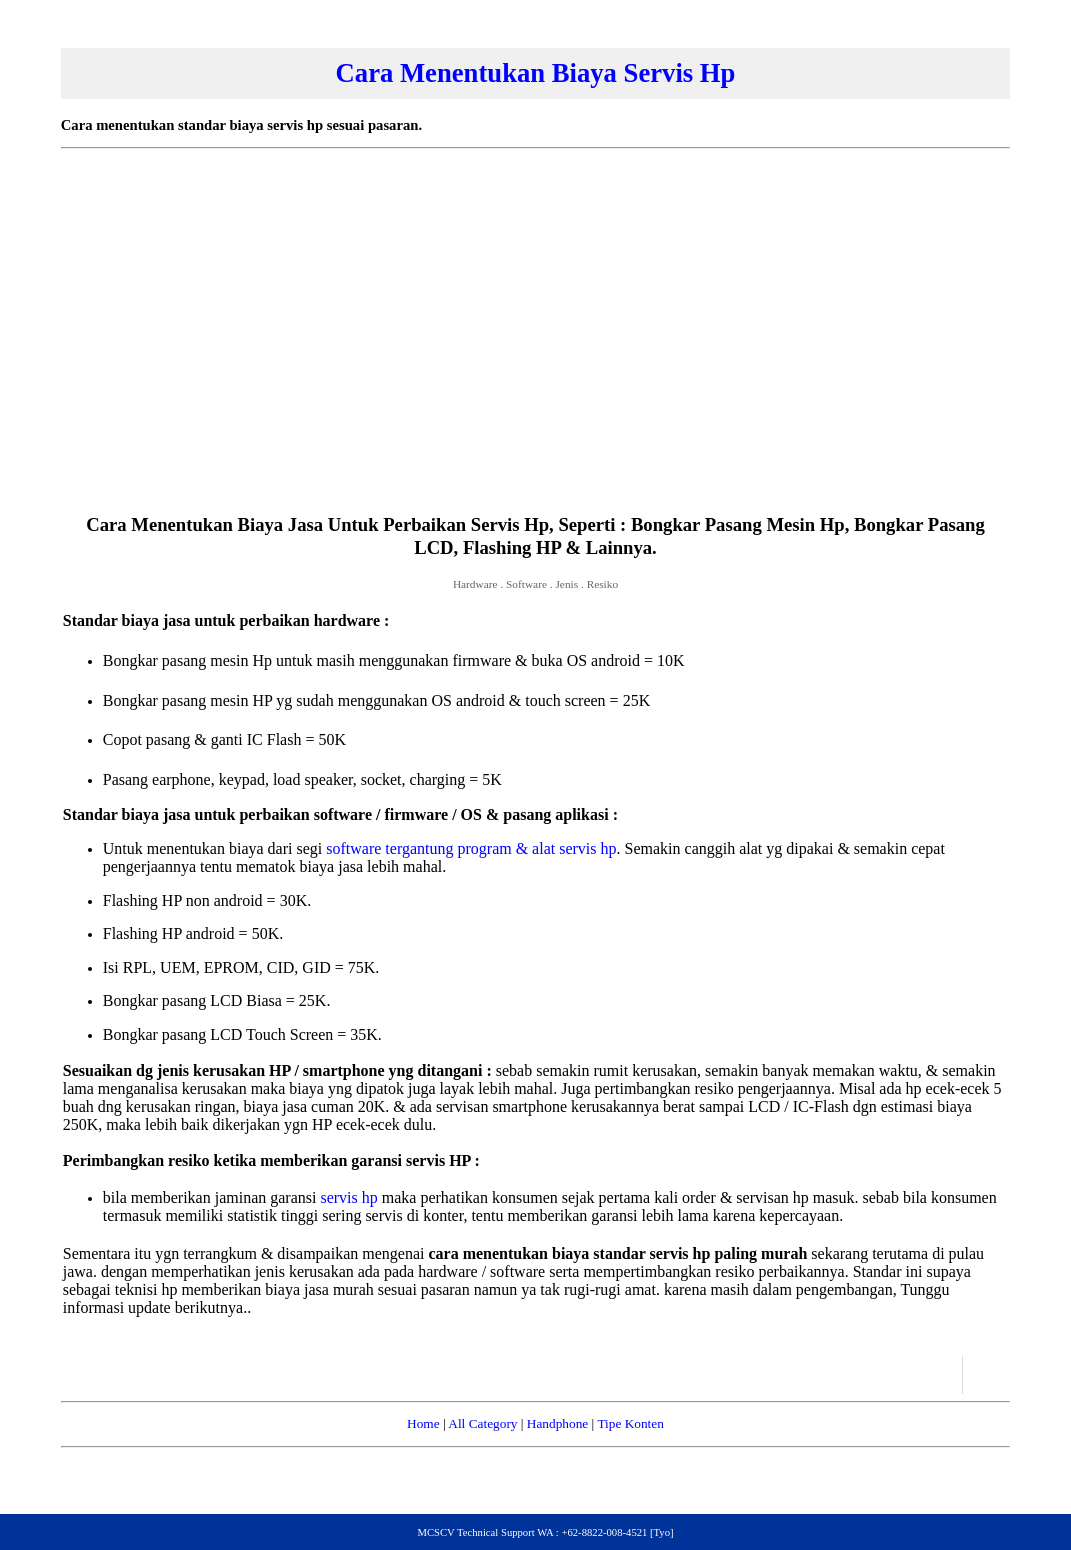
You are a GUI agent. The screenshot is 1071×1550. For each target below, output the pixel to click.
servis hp (348, 1197)
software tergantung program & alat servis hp (471, 848)
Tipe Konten (630, 1423)
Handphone (557, 1423)
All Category (482, 1423)
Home (423, 1423)
